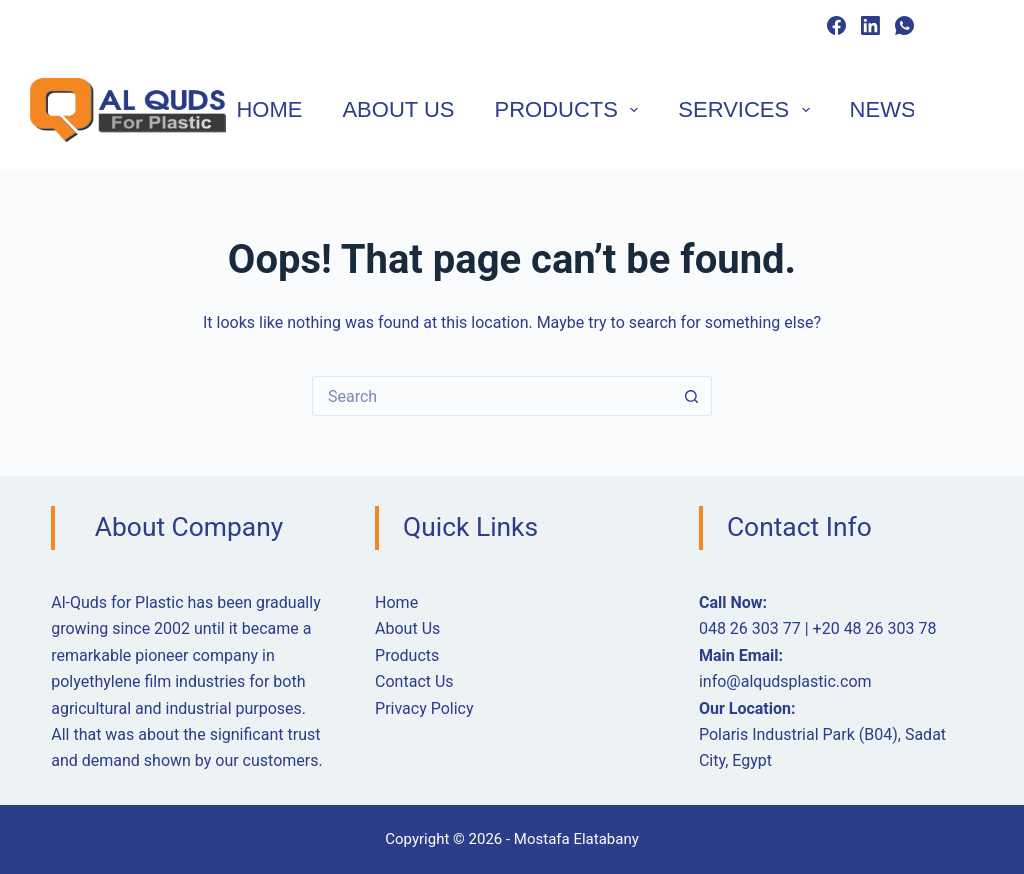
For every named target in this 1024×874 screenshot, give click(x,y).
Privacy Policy (424, 708)
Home (269, 109)
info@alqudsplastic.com (785, 681)
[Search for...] (492, 396)
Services (747, 109)
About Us (398, 109)
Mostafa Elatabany (576, 839)
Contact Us (414, 681)
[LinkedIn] (870, 25)
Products (571, 109)
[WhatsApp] (904, 25)
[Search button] (692, 396)
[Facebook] (836, 25)
